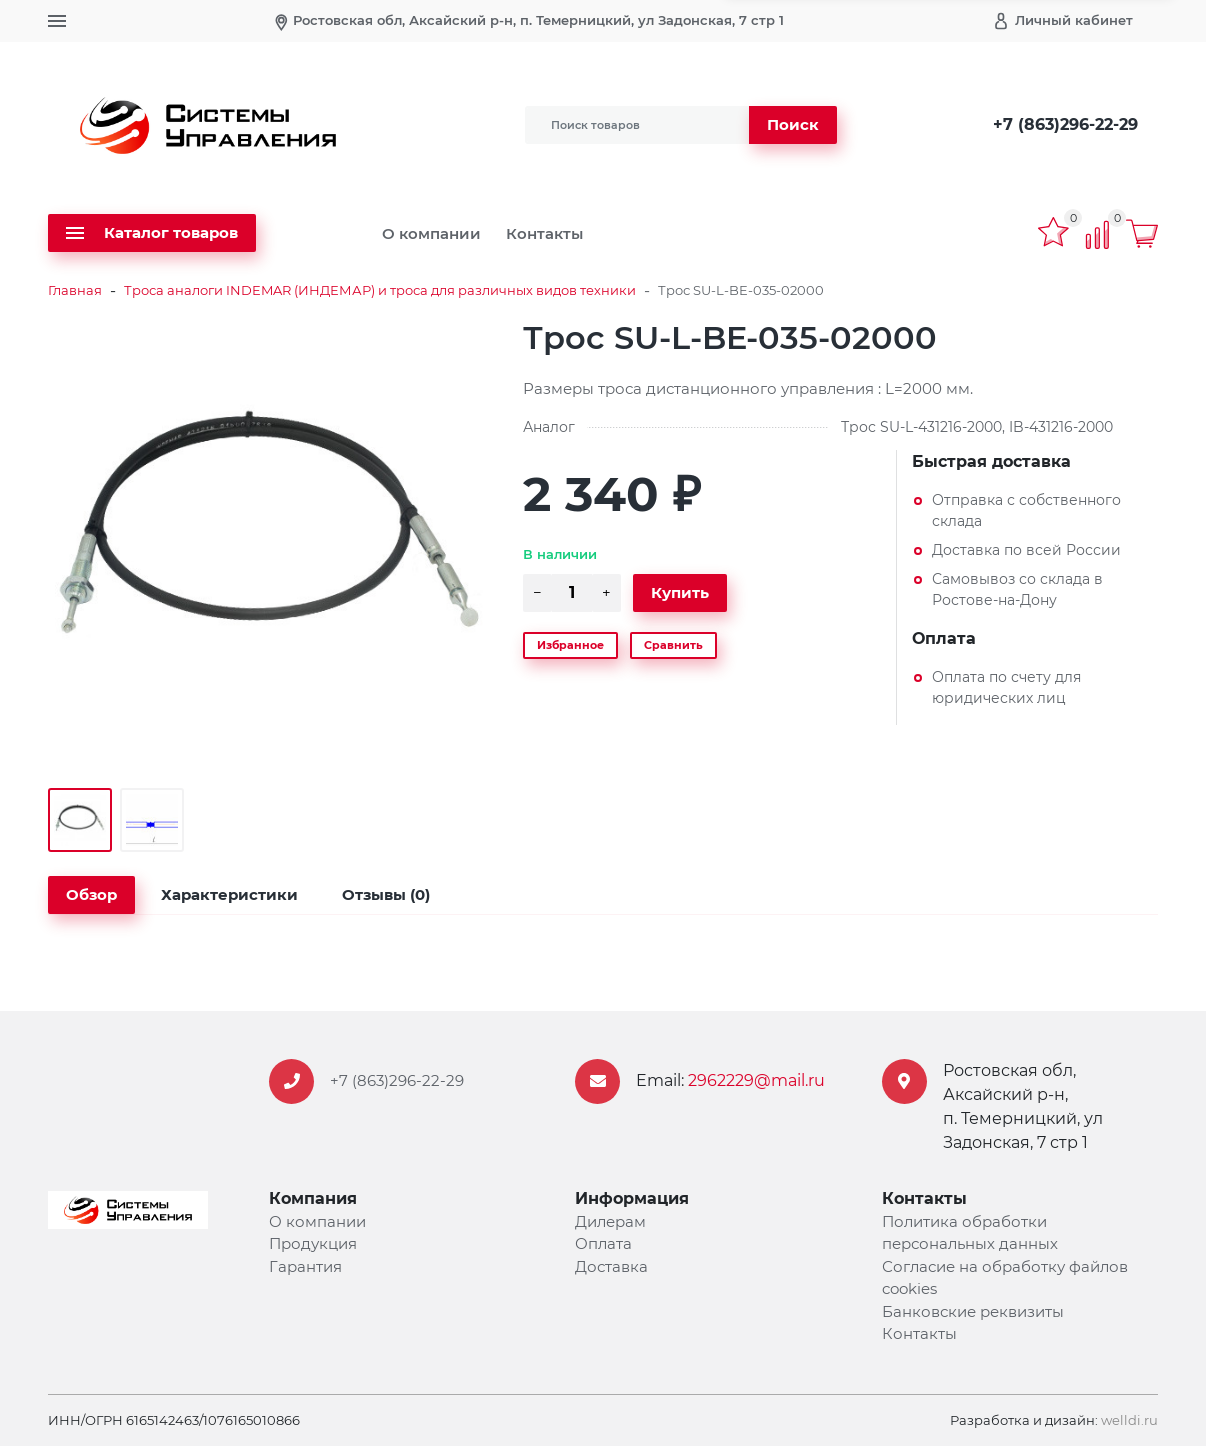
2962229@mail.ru (756, 1080)
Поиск (793, 124)
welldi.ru (1129, 1420)
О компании (431, 233)
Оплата (603, 1243)
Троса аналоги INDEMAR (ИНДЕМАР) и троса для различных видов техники (380, 290)
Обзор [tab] (91, 894)
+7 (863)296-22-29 (1065, 124)
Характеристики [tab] (229, 894)
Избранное (570, 645)
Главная (75, 290)
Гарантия (305, 1266)
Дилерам (610, 1221)
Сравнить (673, 645)
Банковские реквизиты (973, 1311)
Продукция (313, 1243)
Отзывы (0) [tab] (386, 894)
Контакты (544, 233)
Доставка (611, 1266)
